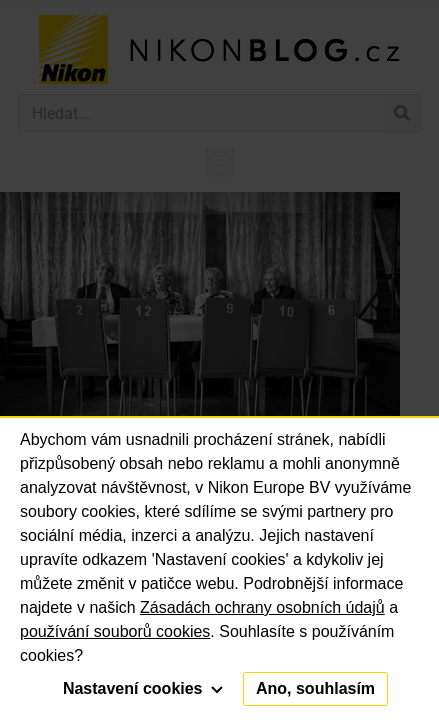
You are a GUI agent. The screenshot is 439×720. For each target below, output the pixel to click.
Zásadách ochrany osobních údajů (262, 607)
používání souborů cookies (115, 631)
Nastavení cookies (143, 688)
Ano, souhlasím (315, 688)
